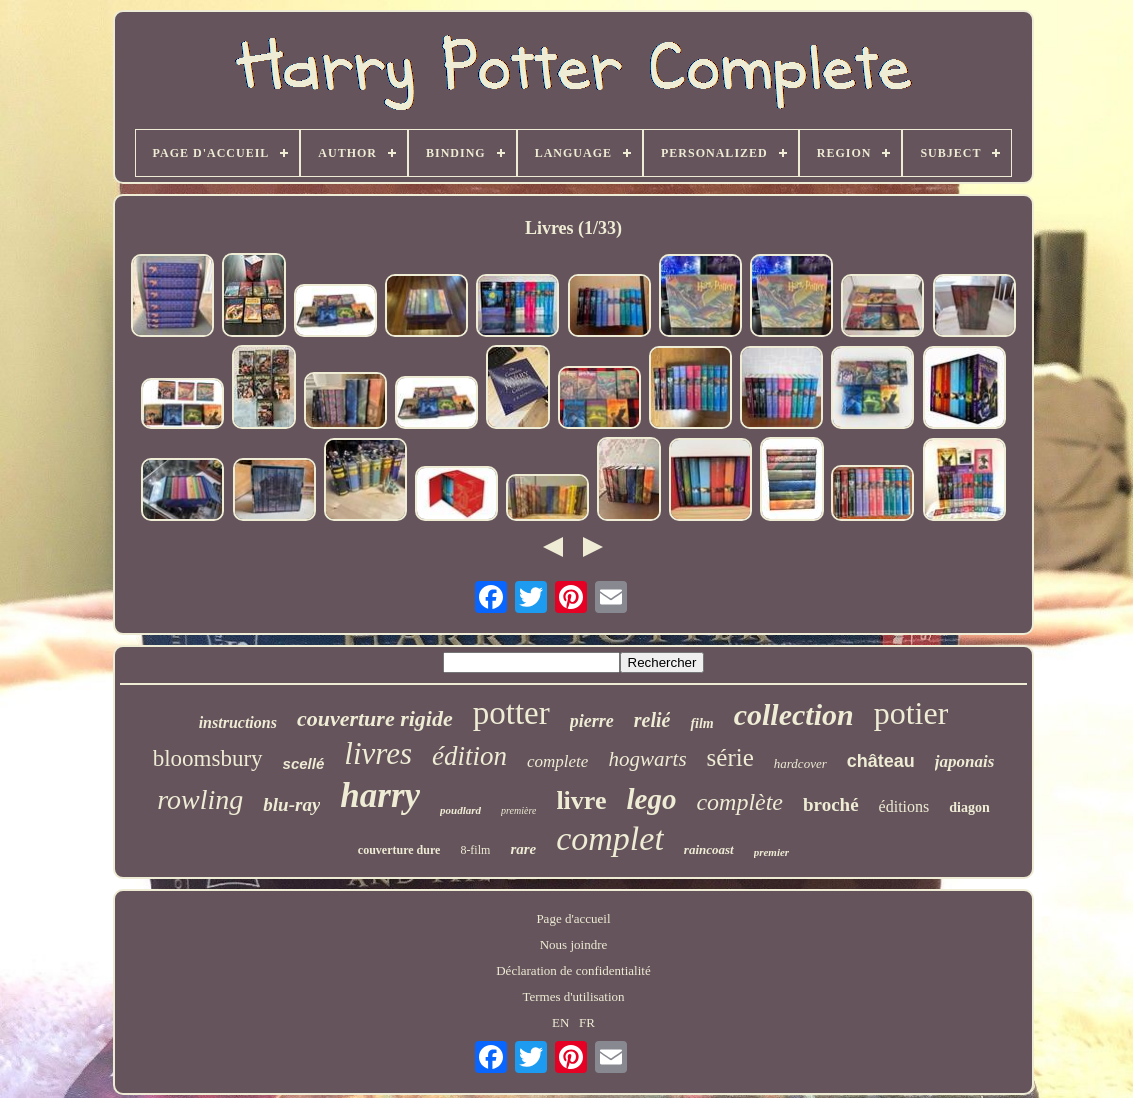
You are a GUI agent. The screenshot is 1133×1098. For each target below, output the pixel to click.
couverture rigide (375, 718)
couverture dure (399, 850)
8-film (475, 850)
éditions (904, 806)
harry (380, 795)
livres (378, 753)
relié (652, 720)
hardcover (800, 763)
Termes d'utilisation (573, 996)
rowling (200, 799)
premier (771, 852)
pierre (592, 721)
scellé (304, 763)
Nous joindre (574, 944)
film (701, 723)
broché (831, 804)
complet (610, 838)
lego (651, 799)
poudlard (460, 810)
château (881, 761)
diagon (969, 807)
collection (794, 714)
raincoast (709, 849)
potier (911, 713)
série (730, 757)
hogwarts (647, 759)
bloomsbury (208, 758)
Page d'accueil (573, 918)
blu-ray (291, 804)
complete (557, 761)
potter (511, 713)
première (518, 810)
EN (560, 1022)
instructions (238, 722)
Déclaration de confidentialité (573, 970)
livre (581, 800)
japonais (965, 761)
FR (587, 1022)
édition (469, 756)
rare (523, 849)
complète (739, 802)
